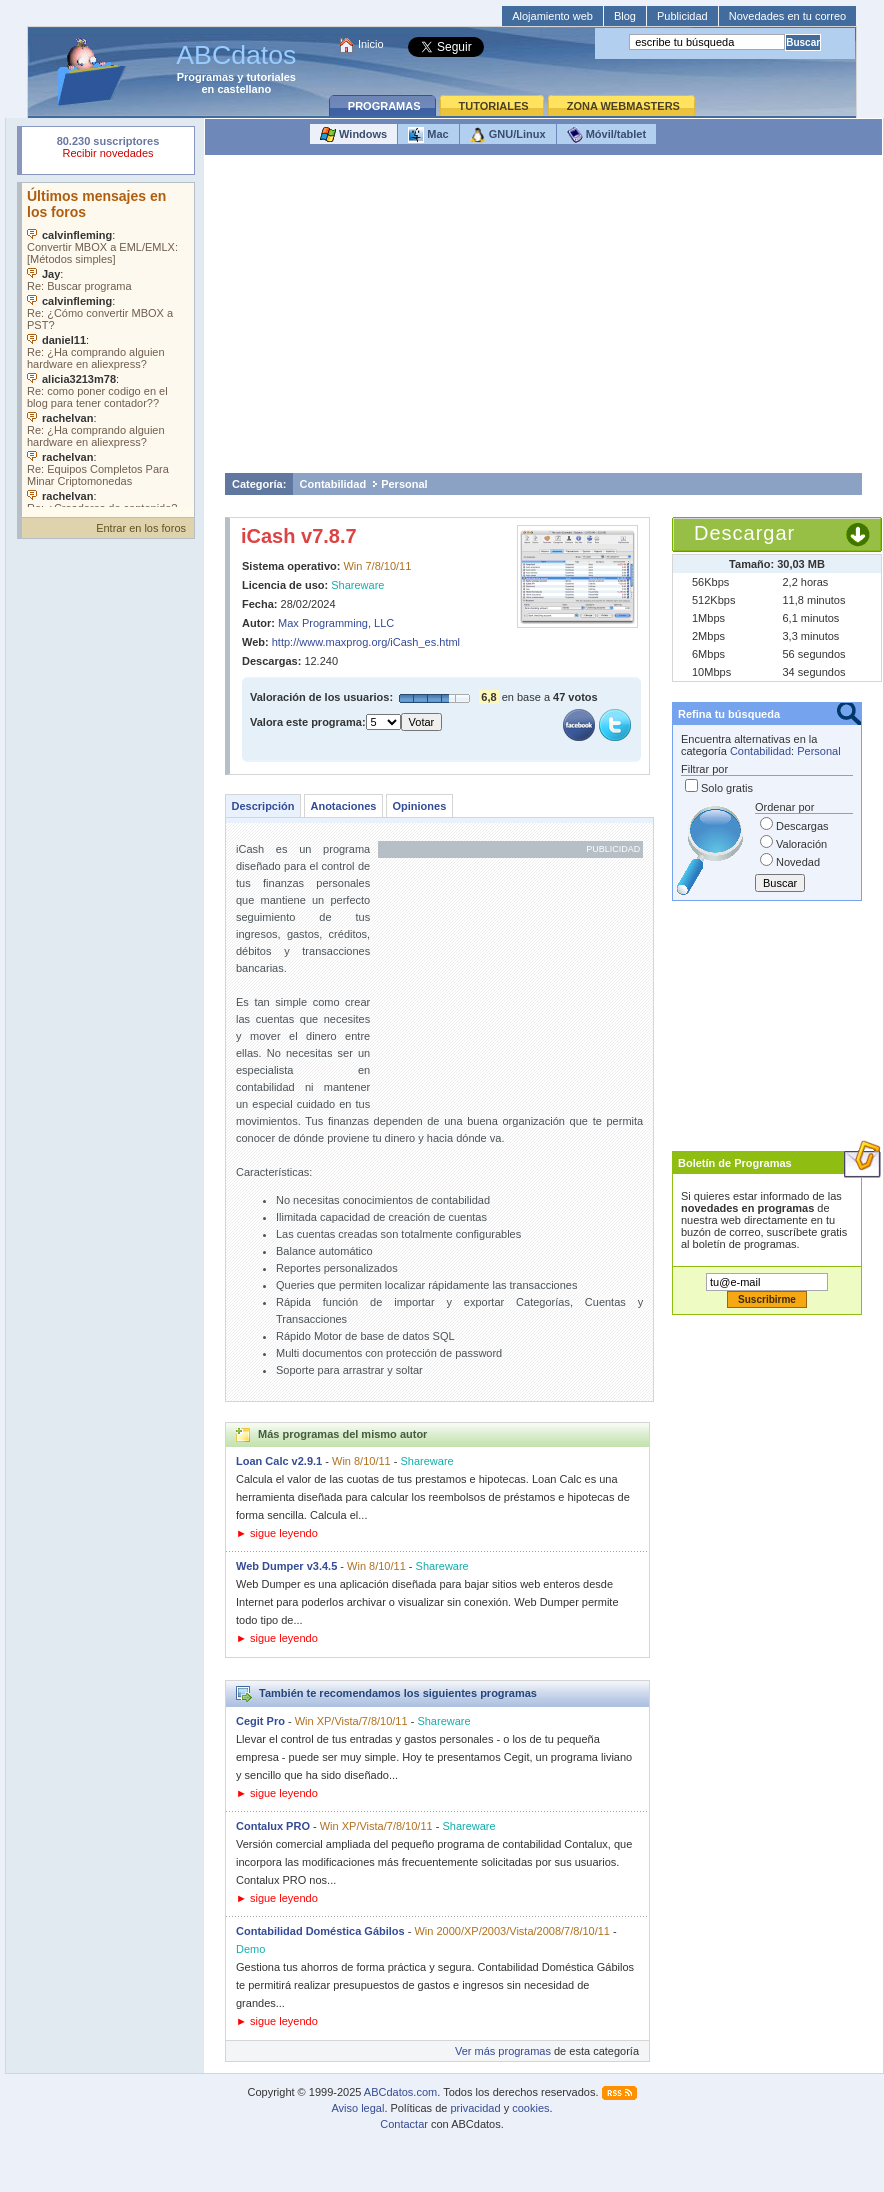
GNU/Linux (508, 135)
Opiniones (419, 806)
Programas (205, 77)
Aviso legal (357, 2108)
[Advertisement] (544, 319)
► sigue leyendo (277, 1533)
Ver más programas (503, 2051)
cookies (530, 2108)
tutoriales (271, 77)
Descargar (744, 533)
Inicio (371, 44)
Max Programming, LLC (336, 623)
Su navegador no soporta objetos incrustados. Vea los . (108, 345)
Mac (428, 135)
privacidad (475, 2108)
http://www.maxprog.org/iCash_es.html (366, 642)
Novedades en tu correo (787, 16)
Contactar (404, 2124)
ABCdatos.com (400, 2092)
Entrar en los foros (141, 528)
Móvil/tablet (607, 135)
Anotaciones (343, 806)
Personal (404, 484)
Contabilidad (333, 484)
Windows (353, 135)
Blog (625, 16)
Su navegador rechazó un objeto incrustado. (108, 149)
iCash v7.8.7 (299, 536)
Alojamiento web (552, 16)
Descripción (263, 806)
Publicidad (682, 16)
